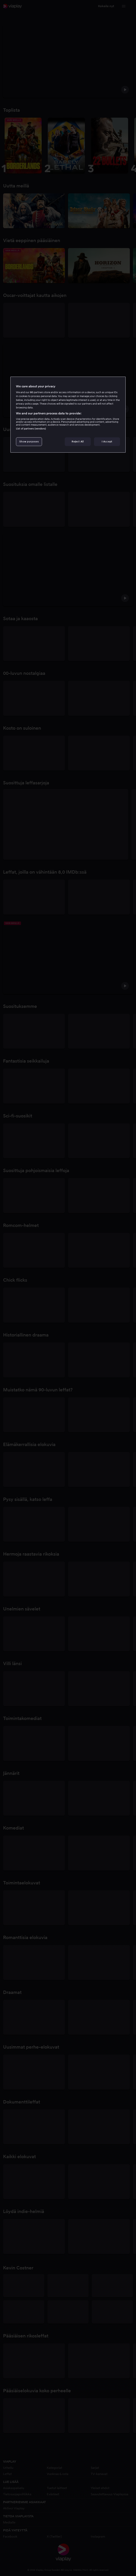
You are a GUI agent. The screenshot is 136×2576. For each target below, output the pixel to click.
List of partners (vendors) (31, 428)
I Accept (107, 441)
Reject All (78, 441)
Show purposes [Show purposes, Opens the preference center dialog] (29, 441)
